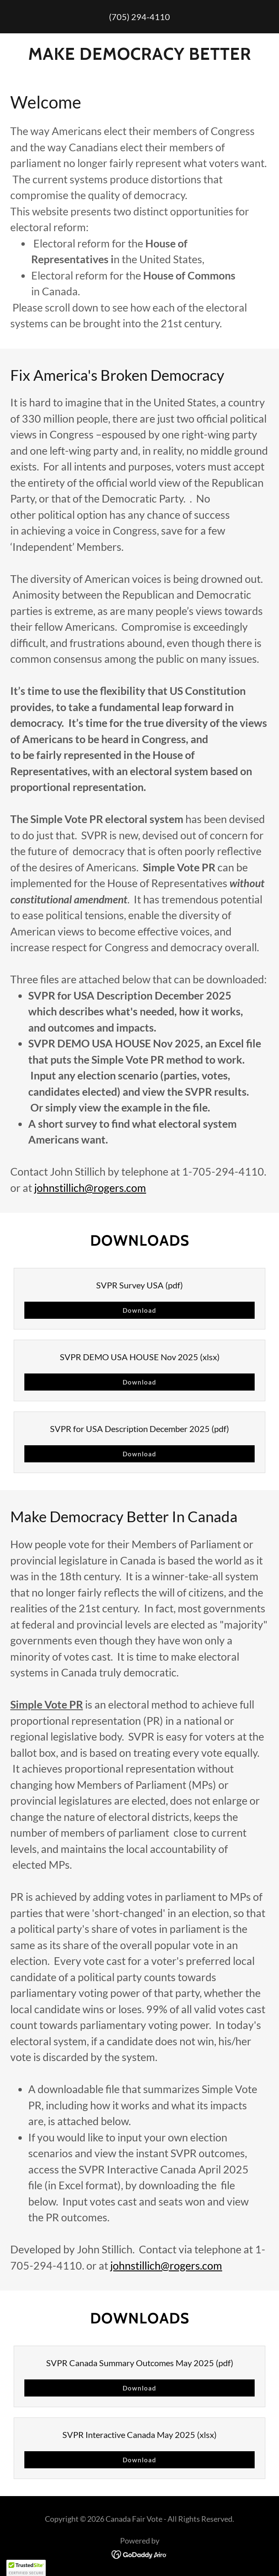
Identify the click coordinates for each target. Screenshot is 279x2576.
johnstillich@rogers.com (90, 1187)
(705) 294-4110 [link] (139, 17)
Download (140, 1310)
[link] (139, 2553)
